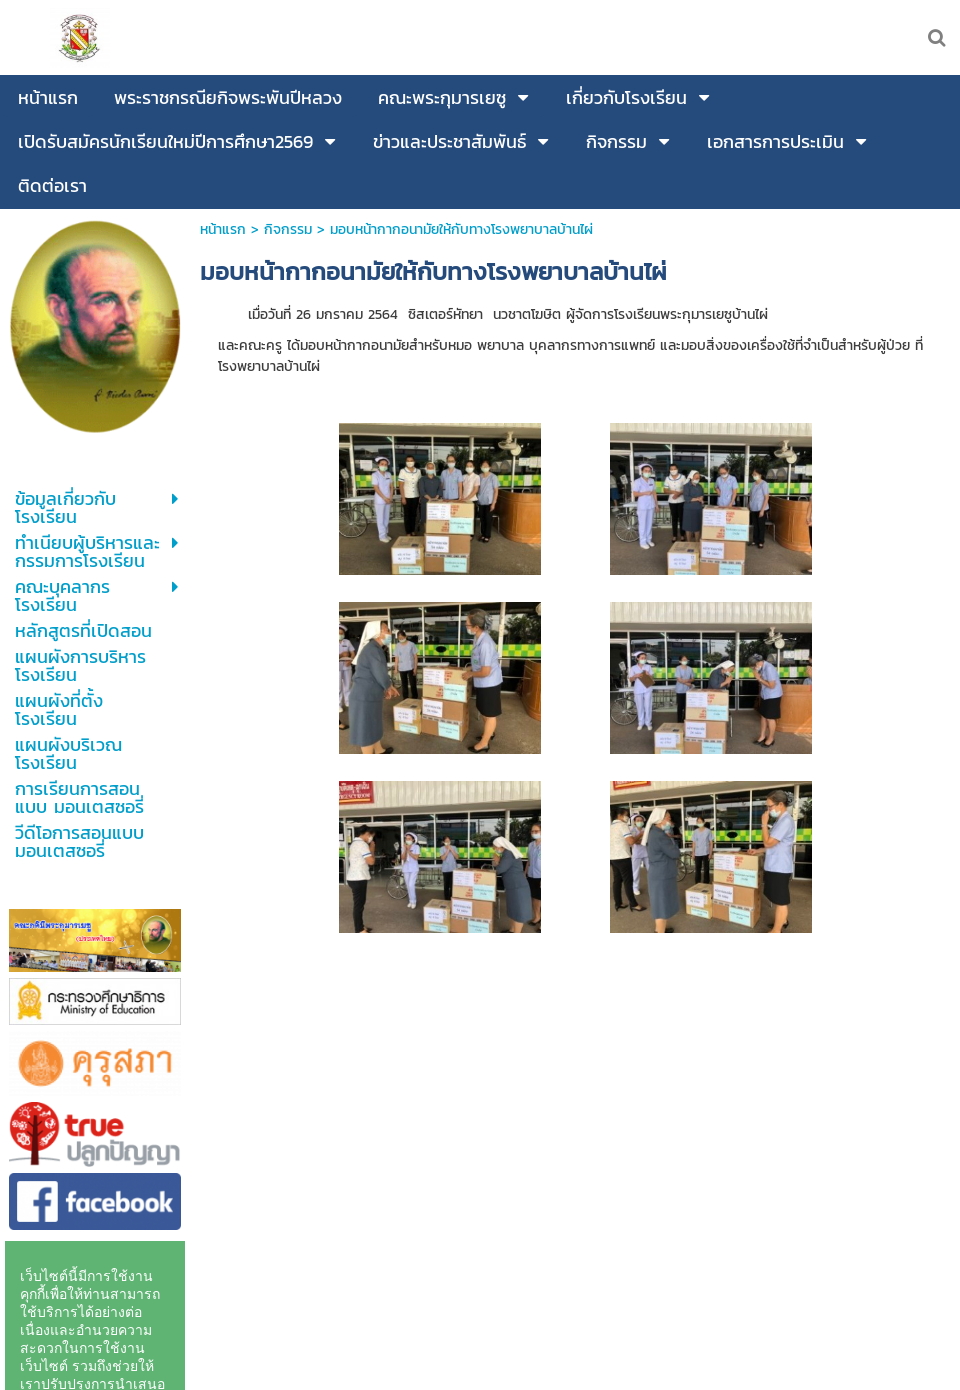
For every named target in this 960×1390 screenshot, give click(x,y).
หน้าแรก (223, 229)
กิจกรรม (288, 229)
